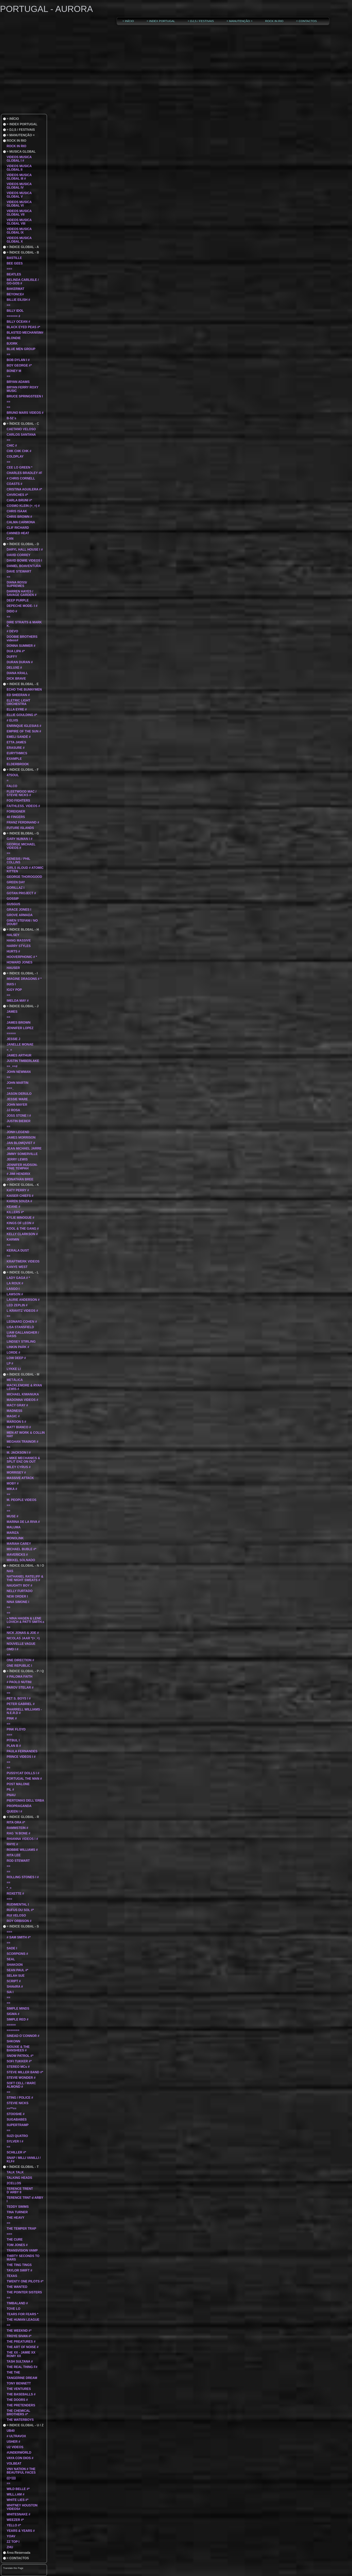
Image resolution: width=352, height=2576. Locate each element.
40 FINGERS (16, 817)
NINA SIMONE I (18, 1602)
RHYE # (12, 1844)
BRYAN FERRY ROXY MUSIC (22, 389)
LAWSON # (15, 1294)
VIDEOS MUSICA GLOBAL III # (19, 176)
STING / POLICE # (20, 2097)
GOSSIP (13, 898)
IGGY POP (14, 989)
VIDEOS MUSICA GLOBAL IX (19, 230)
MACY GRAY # (17, 1405)
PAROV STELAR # (20, 1687)
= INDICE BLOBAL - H (23, 929)
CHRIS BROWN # (19, 516)
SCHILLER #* (16, 2152)
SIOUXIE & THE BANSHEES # (18, 2048)
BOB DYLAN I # (18, 360)
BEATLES (14, 274)
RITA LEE (14, 1855)
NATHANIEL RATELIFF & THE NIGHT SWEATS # (25, 1578)
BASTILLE (14, 258)
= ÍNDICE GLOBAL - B (23, 252)
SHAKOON (15, 1964)
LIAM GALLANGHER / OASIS (23, 1334)
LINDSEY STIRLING (21, 1341)
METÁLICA (15, 1380)
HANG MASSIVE (19, 940)
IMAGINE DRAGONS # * (24, 978)
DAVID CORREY (19, 555)
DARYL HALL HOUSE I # (25, 549)
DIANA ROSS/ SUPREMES (17, 584)
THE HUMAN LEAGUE (23, 2319)
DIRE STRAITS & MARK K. (24, 624)
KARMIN (13, 1239)
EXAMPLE (14, 758)
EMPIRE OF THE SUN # (24, 731)
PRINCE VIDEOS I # (21, 1756)
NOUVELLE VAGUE (21, 1643)
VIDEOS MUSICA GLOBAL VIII (19, 221)
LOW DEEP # (16, 1358)
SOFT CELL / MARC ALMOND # (21, 2084)
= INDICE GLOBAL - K (23, 1184)
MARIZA (13, 1532)
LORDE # (13, 1352)
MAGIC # (13, 1416)
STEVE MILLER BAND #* (25, 2072)
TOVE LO (13, 2308)
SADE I (12, 1948)
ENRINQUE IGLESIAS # (24, 726)
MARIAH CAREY (19, 1543)
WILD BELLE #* (18, 2489)
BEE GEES (15, 263)
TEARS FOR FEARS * (22, 2314)
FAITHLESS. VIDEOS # (23, 806)
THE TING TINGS (19, 2265)
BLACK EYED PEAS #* (23, 327)
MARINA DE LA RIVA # (23, 1521)
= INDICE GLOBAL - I (22, 973)
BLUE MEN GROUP (21, 349)
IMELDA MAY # (18, 1000)
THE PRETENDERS (21, 2405)
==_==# (12, 1066)
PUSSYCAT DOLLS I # (23, 1773)
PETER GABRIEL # (21, 1704)
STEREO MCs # (18, 2066)
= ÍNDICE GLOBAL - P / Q (25, 1671)
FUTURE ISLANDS (20, 828)
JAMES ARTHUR (19, 1055)
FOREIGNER (16, 811)
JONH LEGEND (18, 1132)
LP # (10, 1363)
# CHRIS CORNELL (21, 478)
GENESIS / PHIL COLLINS (18, 860)
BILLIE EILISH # (18, 299)
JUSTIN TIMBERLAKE (23, 1061)
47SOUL (13, 775)
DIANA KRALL (17, 673)
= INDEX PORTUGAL (161, 21)
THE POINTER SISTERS (24, 2292)
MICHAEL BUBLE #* (21, 1549)
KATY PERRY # (18, 1190)
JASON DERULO (19, 1093)
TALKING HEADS (19, 2177)
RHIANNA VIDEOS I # (22, 1838)
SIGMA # (13, 2014)
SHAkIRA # (15, 1986)
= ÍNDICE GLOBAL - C (23, 423)
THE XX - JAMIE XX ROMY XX (21, 2354)
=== (9, 269)
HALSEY (13, 935)
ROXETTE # (15, 1893)
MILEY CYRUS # (19, 1467)
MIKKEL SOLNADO (21, 1560)
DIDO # (12, 611)
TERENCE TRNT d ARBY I (25, 2199)
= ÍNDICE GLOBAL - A (23, 247)
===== (11, 1033)
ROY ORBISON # (19, 1921)
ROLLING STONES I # (23, 1877)
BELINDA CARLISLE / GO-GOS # (23, 281)
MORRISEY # (16, 1472)
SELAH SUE (16, 1975)
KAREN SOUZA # (19, 1201)
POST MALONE (18, 1784)
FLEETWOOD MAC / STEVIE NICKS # (21, 793)
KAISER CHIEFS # (20, 1195)
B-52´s (11, 418)
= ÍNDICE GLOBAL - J (23, 1006)
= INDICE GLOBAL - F (23, 769)
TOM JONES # (17, 2245)
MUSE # (12, 1516)
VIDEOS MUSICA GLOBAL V (19, 194)
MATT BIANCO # (19, 1427)
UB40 (11, 2430)
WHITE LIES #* (17, 2500)
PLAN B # (14, 1745)
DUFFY (12, 656)
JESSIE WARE (17, 1099)
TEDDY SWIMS (18, 2206)
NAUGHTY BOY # (19, 1585)
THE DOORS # (17, 2399)
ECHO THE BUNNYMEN (24, 689)
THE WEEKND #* (19, 2330)
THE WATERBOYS (20, 2419)
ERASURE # (16, 747)
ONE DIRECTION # (20, 1660)
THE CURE (15, 2239)
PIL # (10, 1789)
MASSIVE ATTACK (20, 1478)
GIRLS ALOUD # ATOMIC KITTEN (25, 869)
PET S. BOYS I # (19, 1698)
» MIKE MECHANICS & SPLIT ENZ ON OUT (23, 1459)
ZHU (10, 2547)
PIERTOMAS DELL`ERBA (25, 1800)
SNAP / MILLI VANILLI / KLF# (24, 2159)
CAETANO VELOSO (21, 429)
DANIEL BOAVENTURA (24, 566)
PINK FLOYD (16, 1729)
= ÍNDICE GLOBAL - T (23, 2166)
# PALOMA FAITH (19, 1676)
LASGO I (13, 1288)
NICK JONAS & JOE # (23, 1632)
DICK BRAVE (16, 678)
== (8, 305)
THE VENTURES (19, 2389)
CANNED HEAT (18, 533)
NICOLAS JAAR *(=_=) (23, 1638)
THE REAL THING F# (22, 2367)
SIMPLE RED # (17, 2019)
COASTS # (14, 484)
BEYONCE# (15, 294)
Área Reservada (18, 2552)
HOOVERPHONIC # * (22, 957)
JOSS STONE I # (19, 1115)
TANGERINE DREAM (22, 2378)
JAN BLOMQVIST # (21, 1143)
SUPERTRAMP (18, 2125)
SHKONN (13, 2041)
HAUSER (13, 967)
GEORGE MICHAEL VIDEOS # (21, 846)
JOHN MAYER (17, 1104)
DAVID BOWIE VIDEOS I (24, 560)
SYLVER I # (15, 2141)
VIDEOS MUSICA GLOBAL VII (19, 212)
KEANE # (13, 1206)
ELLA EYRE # (17, 709)
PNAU (11, 1795)
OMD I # (12, 1649)
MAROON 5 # (16, 1421)
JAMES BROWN (19, 1022)
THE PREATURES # (21, 2341)
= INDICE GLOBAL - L (23, 1272)
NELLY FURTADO (19, 1591)
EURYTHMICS (17, 753)
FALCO (12, 786)
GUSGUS (13, 904)
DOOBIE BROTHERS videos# (22, 638)
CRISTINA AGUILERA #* (24, 489)
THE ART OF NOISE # (23, 2347)
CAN (10, 538)
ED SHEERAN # (18, 695)
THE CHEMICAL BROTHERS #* (18, 2412)
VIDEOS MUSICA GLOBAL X (19, 239)
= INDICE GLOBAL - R (23, 1817)
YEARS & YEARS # (21, 2530)
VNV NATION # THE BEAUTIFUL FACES (21, 2470)
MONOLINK (15, 1538)
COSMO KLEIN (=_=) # (23, 505)
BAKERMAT (15, 288)
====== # (13, 316)
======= (13, 2030)
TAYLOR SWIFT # (19, 2270)
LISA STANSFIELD (20, 1327)
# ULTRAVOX (16, 2436)
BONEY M (14, 371)
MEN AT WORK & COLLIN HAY (26, 1434)
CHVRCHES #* (17, 494)
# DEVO (12, 631)
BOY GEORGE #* (19, 365)
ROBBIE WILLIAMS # (22, 1849)
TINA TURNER (17, 2212)
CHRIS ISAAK (17, 511)
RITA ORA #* (16, 1822)
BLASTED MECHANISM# (25, 332)
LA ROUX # (15, 1283)
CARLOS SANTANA (21, 434)
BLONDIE (14, 338)
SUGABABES (17, 2119)
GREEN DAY (16, 882)
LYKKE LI (14, 1369)
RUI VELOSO (16, 1915)
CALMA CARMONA (21, 522)
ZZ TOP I (13, 2541)
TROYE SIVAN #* (19, 2336)
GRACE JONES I (19, 909)
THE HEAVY (15, 2217)
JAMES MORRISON (21, 1137)
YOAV (11, 2536)
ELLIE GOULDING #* (22, 715)
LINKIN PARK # (18, 1347)
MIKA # (12, 1489)
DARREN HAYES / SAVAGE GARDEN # (21, 593)
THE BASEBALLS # (21, 2394)
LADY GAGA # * (18, 1277)
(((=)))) (11, 2478)
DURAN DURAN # (20, 662)
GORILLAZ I (15, 887)
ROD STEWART (18, 1860)
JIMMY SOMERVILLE (22, 1154)
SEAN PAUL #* (17, 1970)
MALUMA (14, 1527)
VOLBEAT (14, 2463)
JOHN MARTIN (17, 1082)
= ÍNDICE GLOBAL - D (23, 544)
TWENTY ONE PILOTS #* (25, 2281)
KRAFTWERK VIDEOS (23, 1261)
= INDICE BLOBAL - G (23, 833)
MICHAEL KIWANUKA (23, 1394)
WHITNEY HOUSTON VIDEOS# (22, 2507)
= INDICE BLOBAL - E (23, 684)
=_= (9, 1050)
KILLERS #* (15, 1212)
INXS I (11, 984)
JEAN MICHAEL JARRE (24, 1148)
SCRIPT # (14, 1981)
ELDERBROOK (18, 764)
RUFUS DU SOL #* (20, 1910)
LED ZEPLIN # (17, 1305)
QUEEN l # (14, 1811)
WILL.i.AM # (15, 2494)
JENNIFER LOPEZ (20, 1028)
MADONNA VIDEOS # (22, 1399)
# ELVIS (12, 720)
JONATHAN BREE (20, 1179)
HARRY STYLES (19, 946)
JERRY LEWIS (17, 1159)
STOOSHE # (15, 2114)
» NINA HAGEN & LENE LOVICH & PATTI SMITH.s (25, 1620)
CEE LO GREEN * (19, 467)
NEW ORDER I (17, 1596)
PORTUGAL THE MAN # (24, 1778)
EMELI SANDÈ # (19, 736)
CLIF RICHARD (18, 527)
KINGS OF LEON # (20, 1223)
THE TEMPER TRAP (21, 2228)
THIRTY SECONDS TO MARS (23, 2257)
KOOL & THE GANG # (23, 1228)
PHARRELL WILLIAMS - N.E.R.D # (24, 1711)
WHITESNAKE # (18, 2514)
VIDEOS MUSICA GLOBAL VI (19, 203)
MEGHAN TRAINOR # (22, 1441)
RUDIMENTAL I (18, 1904)
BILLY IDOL (15, 310)
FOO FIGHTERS (18, 800)
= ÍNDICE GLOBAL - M (23, 1374)
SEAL (11, 1959)
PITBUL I (13, 1740)
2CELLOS (14, 2183)
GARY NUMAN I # (19, 838)
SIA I (10, 1992)
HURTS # (13, 951)
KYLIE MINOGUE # (20, 1217)
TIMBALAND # (17, 2303)
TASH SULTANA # (20, 2361)
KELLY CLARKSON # (22, 1234)
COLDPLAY (15, 456)
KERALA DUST (18, 1250)
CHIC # (12, 445)
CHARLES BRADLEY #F (24, 473)
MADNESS (14, 1410)
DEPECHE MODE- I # (22, 605)
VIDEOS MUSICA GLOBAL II (19, 167)
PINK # (12, 1718)
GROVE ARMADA (20, 915)
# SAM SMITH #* (19, 1937)
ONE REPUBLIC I (19, 1665)
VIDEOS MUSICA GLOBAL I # (19, 158)
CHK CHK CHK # (19, 451)
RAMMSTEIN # (17, 1828)
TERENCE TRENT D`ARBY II (20, 2190)
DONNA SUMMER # (21, 645)
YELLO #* (14, 2525)
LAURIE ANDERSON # (23, 1299)
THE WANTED (17, 2286)
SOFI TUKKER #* (19, 2061)
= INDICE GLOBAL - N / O (25, 1565)
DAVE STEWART (19, 571)
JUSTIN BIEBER (19, 1121)
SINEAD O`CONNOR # (23, 2036)
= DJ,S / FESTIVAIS (201, 21)
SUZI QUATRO (17, 2136)
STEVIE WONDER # (21, 2077)
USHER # (13, 2441)
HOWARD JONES (19, 962)
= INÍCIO (128, 21)
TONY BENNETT (19, 2383)
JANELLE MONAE (20, 1044)
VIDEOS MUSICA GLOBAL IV (19, 185)
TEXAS (12, 2276)
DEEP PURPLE (18, 600)
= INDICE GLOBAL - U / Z (25, 2425)
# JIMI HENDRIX (18, 1174)
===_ (10, 1088)
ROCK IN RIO (274, 21)
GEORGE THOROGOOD (24, 876)
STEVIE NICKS (17, 2103)
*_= (9, 1888)
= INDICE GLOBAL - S (23, 1926)
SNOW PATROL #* (20, 2055)
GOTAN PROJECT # (21, 893)
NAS (10, 1571)
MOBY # (13, 1483)
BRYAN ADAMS (18, 381)
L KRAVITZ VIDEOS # (22, 1310)
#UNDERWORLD (19, 2452)
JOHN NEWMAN (19, 1071)
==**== (11, 2108)
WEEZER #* (15, 2519)
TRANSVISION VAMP (22, 2250)
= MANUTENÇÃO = (239, 21)
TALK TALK (15, 2172)
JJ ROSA (13, 1110)
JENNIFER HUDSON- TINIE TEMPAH (22, 1166)
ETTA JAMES (16, 742)
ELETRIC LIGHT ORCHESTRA (18, 702)
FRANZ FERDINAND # (23, 822)
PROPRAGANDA (19, 1806)
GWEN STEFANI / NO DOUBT (22, 922)
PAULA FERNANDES (22, 1751)
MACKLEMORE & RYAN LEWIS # (24, 1387)
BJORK (12, 343)
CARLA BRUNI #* (19, 500)
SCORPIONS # (17, 1953)
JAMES (12, 1011)
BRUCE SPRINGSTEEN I (25, 396)
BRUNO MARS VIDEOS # (25, 412)
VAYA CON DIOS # (20, 2458)
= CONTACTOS (306, 21)
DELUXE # (14, 667)
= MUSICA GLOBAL (21, 151)
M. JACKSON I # (19, 1452)
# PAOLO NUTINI (19, 1682)
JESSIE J (13, 1039)
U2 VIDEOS (15, 2447)
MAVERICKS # (17, 1554)
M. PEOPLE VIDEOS (21, 1500)
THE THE (13, 2372)
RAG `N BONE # (18, 1833)
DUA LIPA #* (16, 651)
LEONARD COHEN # (22, 1321)
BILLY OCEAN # (18, 321)
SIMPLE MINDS (18, 2008)
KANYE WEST (17, 1267)
